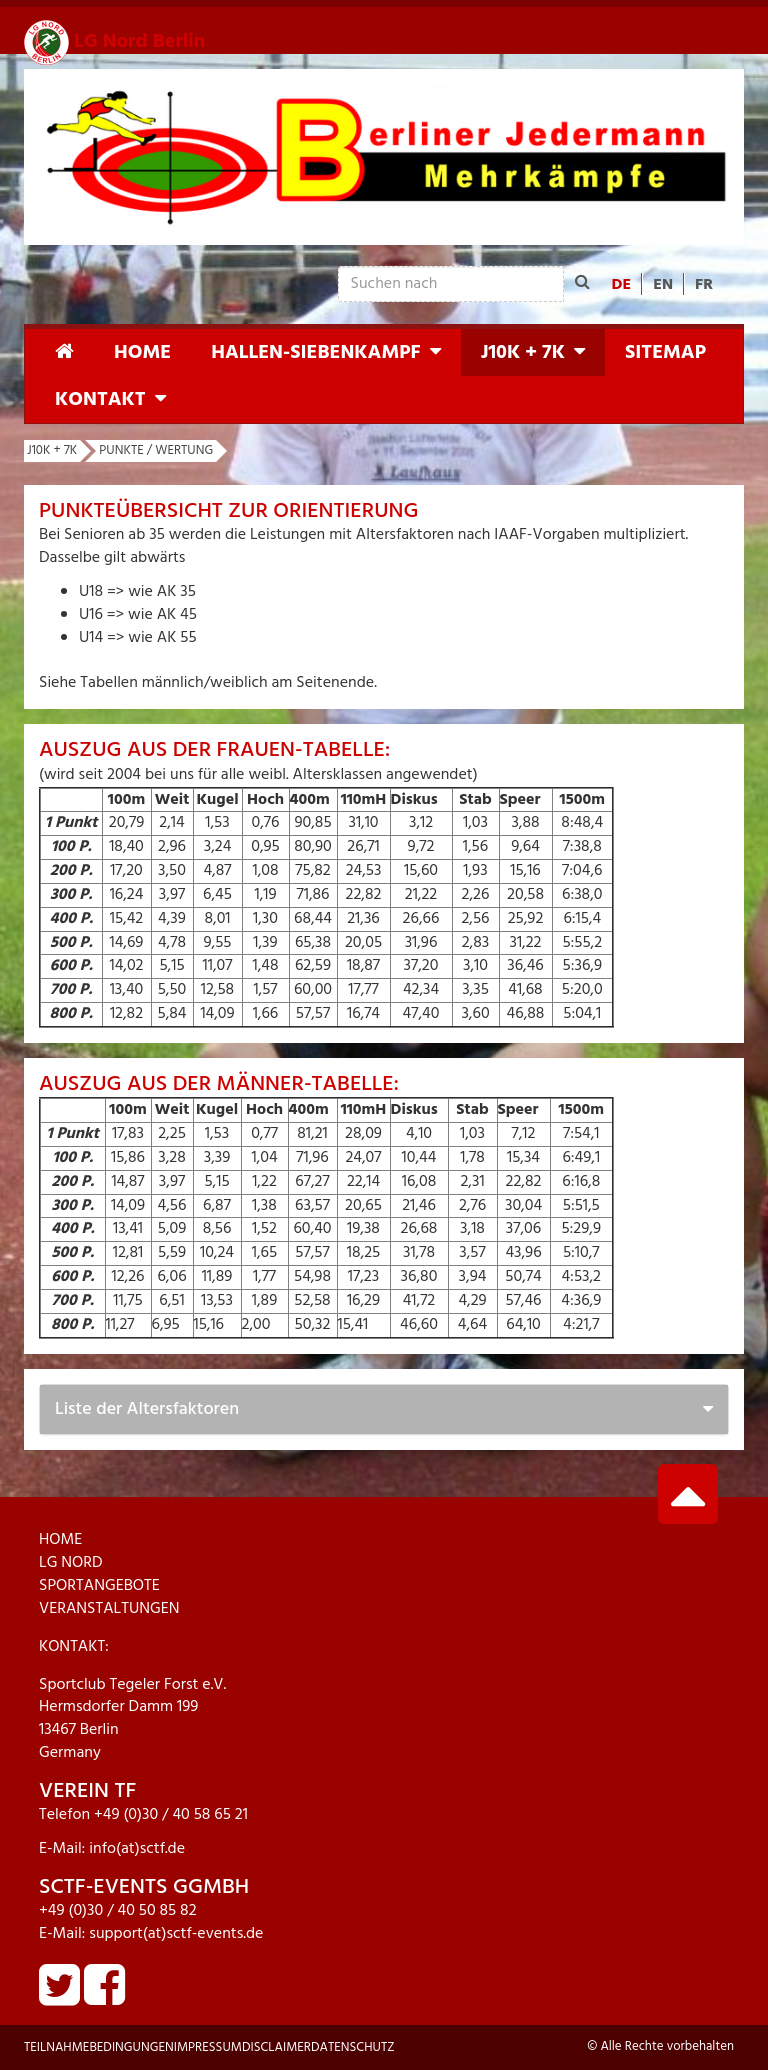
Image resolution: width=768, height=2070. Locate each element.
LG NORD (71, 1563)
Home (142, 353)
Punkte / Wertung (156, 450)
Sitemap (665, 353)
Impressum (208, 2047)
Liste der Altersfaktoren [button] (147, 1409)
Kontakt (100, 400)
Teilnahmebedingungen (99, 2047)
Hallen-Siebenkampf (315, 353)
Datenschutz (353, 2047)
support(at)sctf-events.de (176, 1934)
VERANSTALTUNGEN (109, 1609)
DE (622, 285)
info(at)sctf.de (137, 1849)
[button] (443, 352)
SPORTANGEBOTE (99, 1586)
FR (704, 285)
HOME (60, 1540)
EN (663, 285)
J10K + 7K (523, 353)
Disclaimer (276, 2047)
